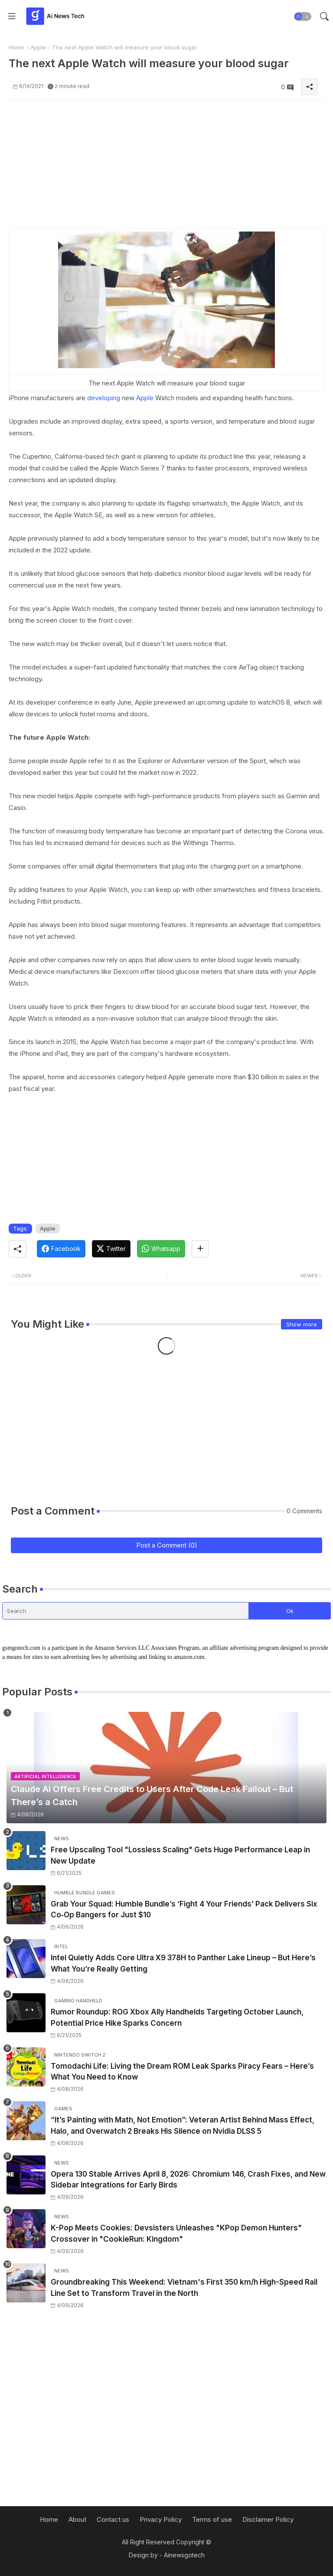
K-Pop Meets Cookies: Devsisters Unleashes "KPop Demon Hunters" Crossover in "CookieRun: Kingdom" (176, 2233)
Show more (301, 1324)
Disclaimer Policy (268, 2519)
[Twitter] (111, 1248)
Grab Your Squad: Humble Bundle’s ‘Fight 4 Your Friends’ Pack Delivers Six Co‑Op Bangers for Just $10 (184, 1910)
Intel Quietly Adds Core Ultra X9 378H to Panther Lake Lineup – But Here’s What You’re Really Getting (183, 1963)
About (77, 2519)
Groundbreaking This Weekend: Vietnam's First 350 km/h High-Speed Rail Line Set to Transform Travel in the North (184, 2288)
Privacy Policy (161, 2519)
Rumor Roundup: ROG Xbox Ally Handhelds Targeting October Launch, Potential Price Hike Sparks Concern (177, 2017)
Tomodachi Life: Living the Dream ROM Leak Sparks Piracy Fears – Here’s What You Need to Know (182, 2072)
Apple (38, 47)
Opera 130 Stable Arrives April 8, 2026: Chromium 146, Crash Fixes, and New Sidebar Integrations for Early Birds (188, 2180)
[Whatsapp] (161, 1248)
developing (103, 398)
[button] (302, 16)
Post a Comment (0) (166, 1545)
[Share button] (200, 1248)
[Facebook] (61, 1248)
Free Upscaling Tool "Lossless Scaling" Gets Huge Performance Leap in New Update (180, 1855)
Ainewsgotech (184, 2555)
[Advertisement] (166, 168)
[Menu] (11, 16)
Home (16, 47)
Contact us (113, 2519)
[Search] (125, 1610)
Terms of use (212, 2519)
